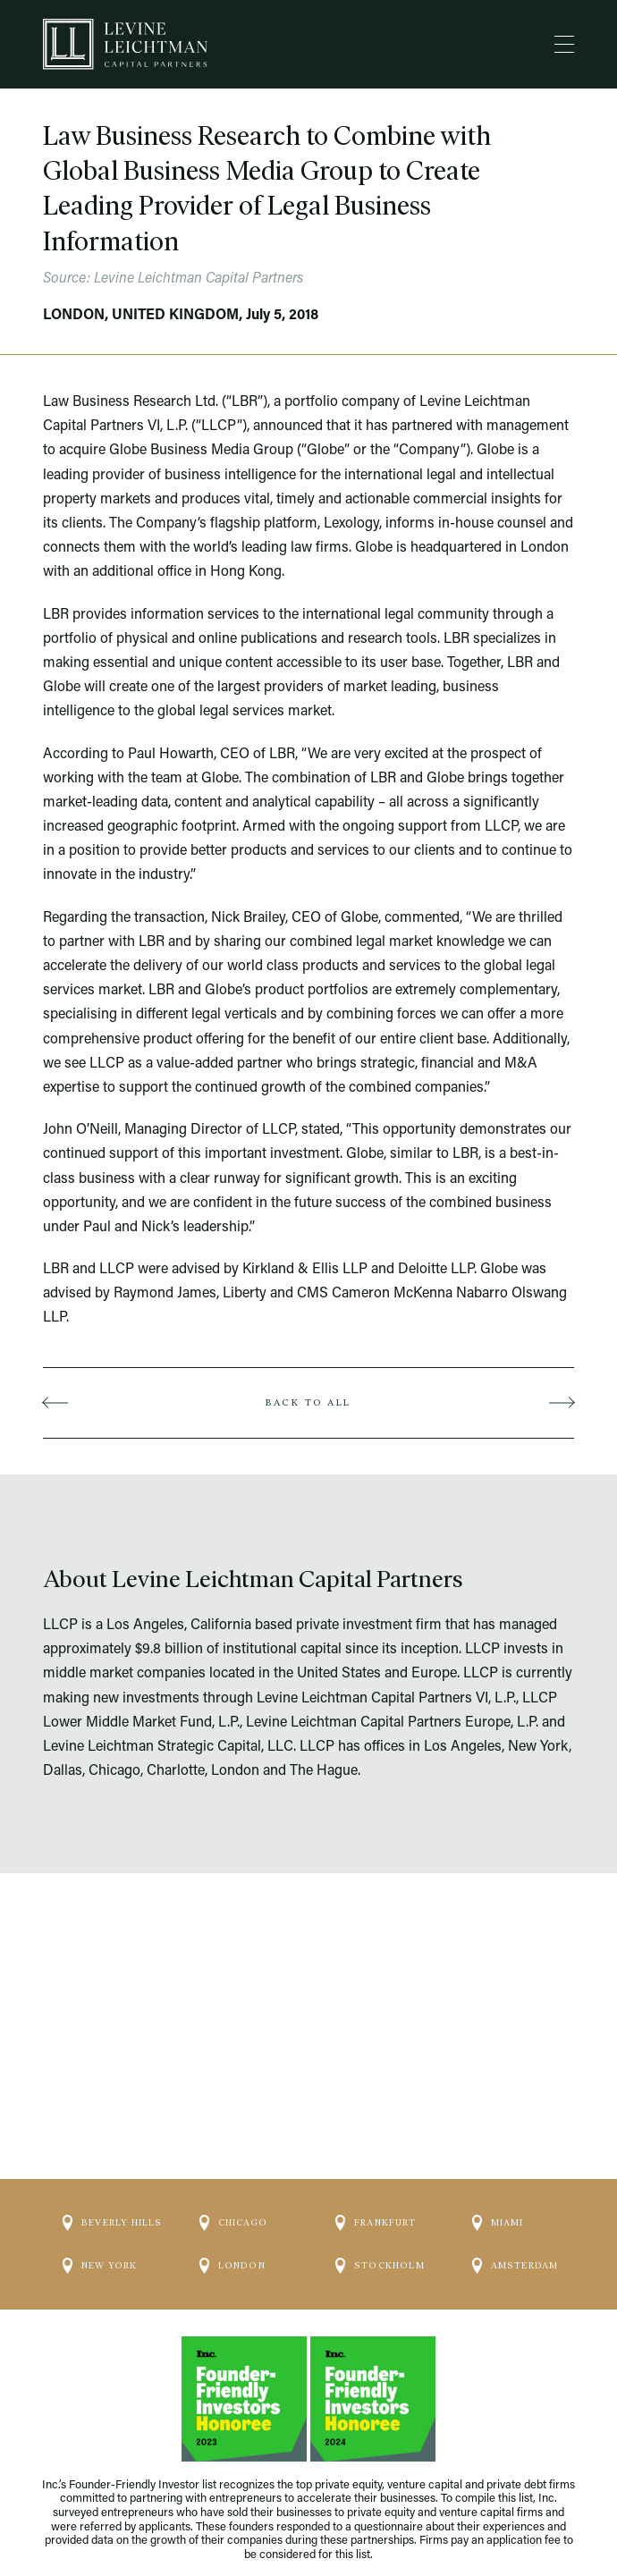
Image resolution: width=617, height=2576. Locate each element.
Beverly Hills (113, 2208)
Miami (498, 2208)
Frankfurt (375, 2208)
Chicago (233, 2208)
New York (100, 2250)
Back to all (308, 1402)
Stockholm (380, 2250)
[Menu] (564, 45)
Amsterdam (515, 2250)
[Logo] (125, 44)
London (232, 2250)
